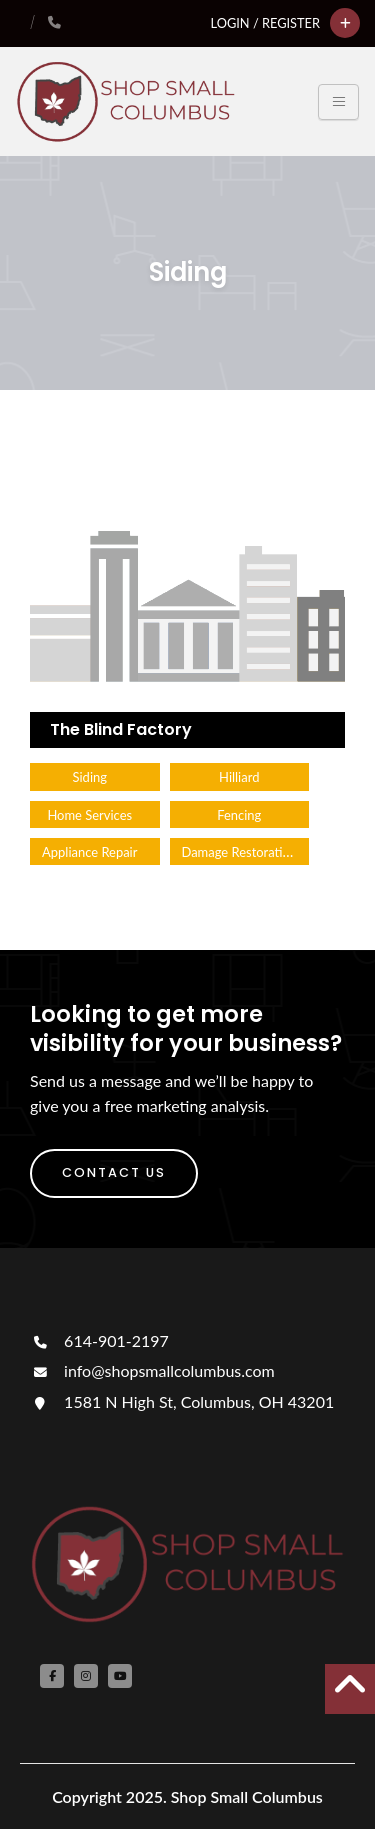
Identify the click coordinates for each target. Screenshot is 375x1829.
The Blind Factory (121, 729)
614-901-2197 (99, 1340)
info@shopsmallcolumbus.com (152, 1370)
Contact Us (114, 1172)
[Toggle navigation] (338, 102)
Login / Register (265, 23)
